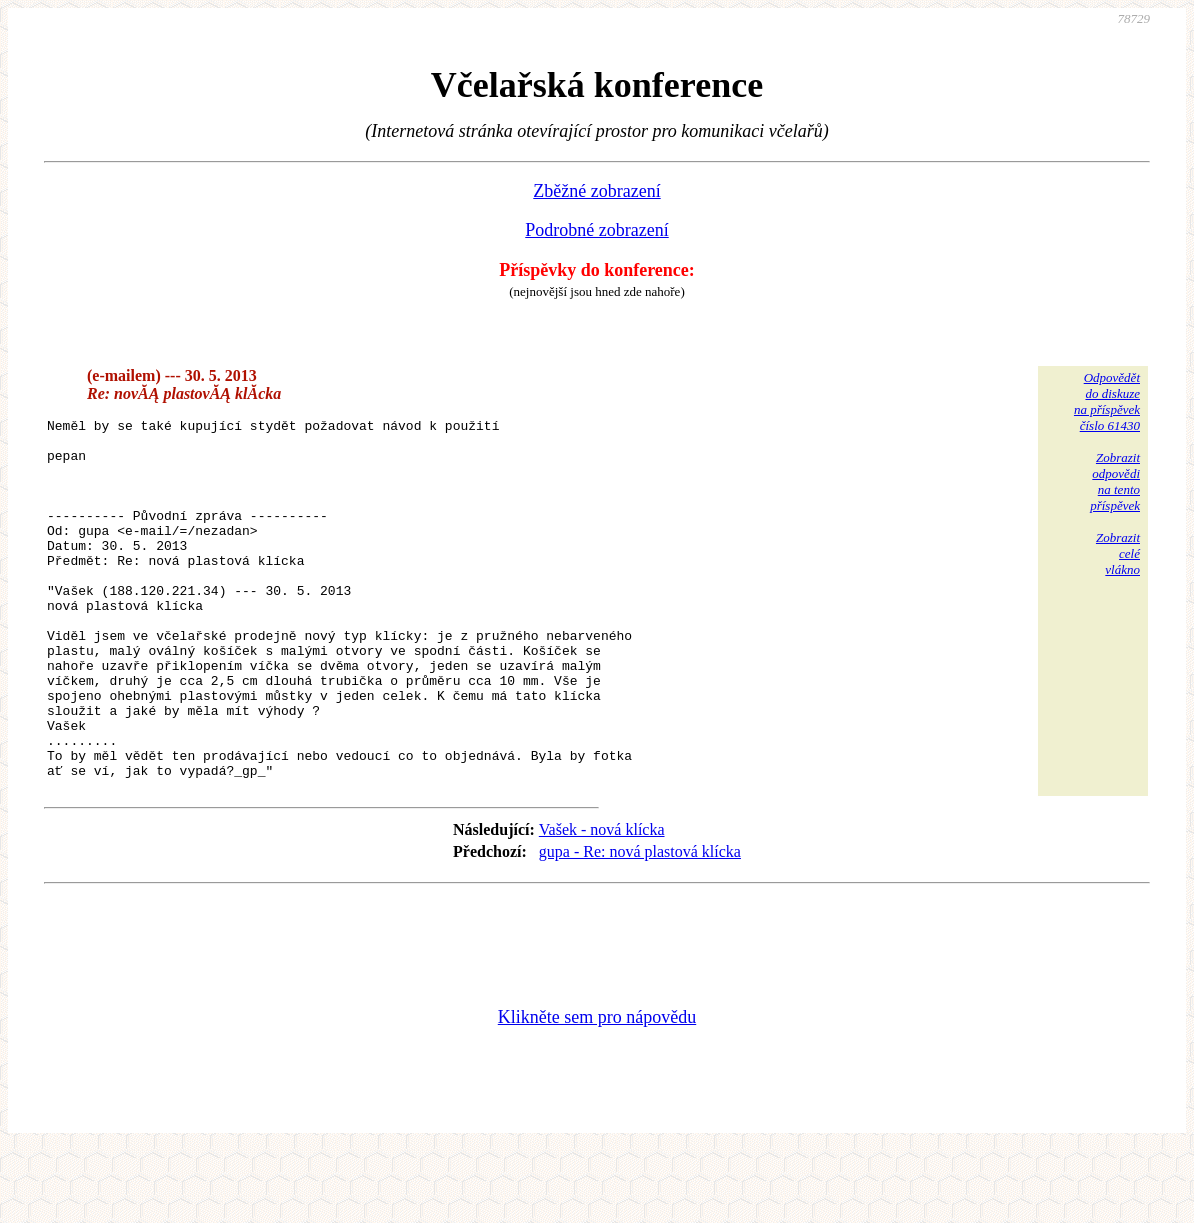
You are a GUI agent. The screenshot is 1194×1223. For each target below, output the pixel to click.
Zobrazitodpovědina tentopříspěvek (1115, 481)
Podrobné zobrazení (596, 230)
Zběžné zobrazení (596, 191)
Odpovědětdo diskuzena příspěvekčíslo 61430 (1107, 401)
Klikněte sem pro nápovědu (597, 1089)
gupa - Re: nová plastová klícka (640, 923)
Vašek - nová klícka (602, 901)
